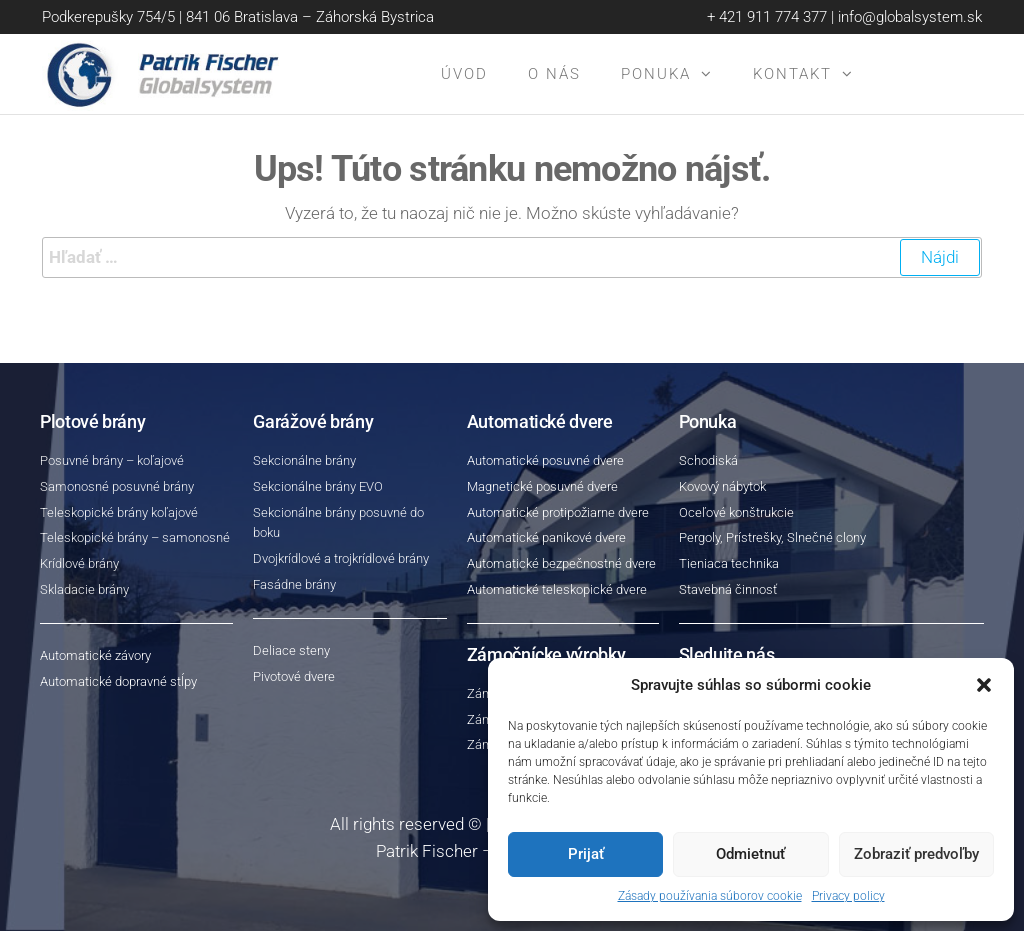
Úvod (464, 74)
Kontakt (792, 74)
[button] (984, 685)
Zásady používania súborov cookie (710, 896)
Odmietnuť (750, 854)
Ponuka (656, 74)
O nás (554, 74)
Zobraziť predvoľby (916, 854)
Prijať (586, 854)
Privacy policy (848, 896)
